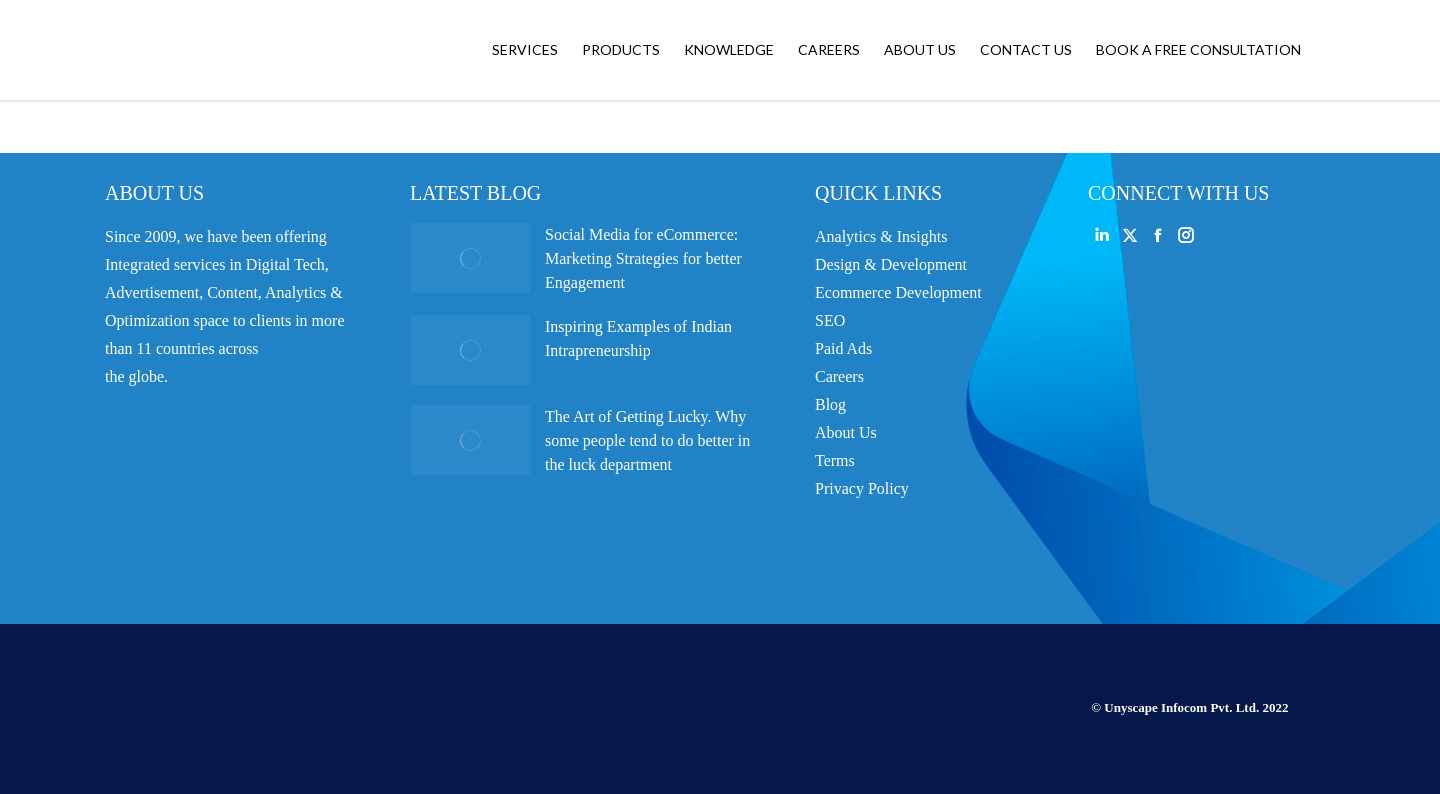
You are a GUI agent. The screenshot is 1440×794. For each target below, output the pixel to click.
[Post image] (470, 258)
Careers (839, 376)
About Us (846, 432)
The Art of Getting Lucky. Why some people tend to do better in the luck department (647, 440)
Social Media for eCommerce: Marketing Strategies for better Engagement (643, 258)
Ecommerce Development (898, 292)
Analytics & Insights (881, 236)
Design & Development (891, 264)
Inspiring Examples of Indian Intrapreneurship (638, 338)
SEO (830, 320)
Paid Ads (843, 348)
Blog (830, 404)
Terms (835, 460)
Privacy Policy (862, 488)
